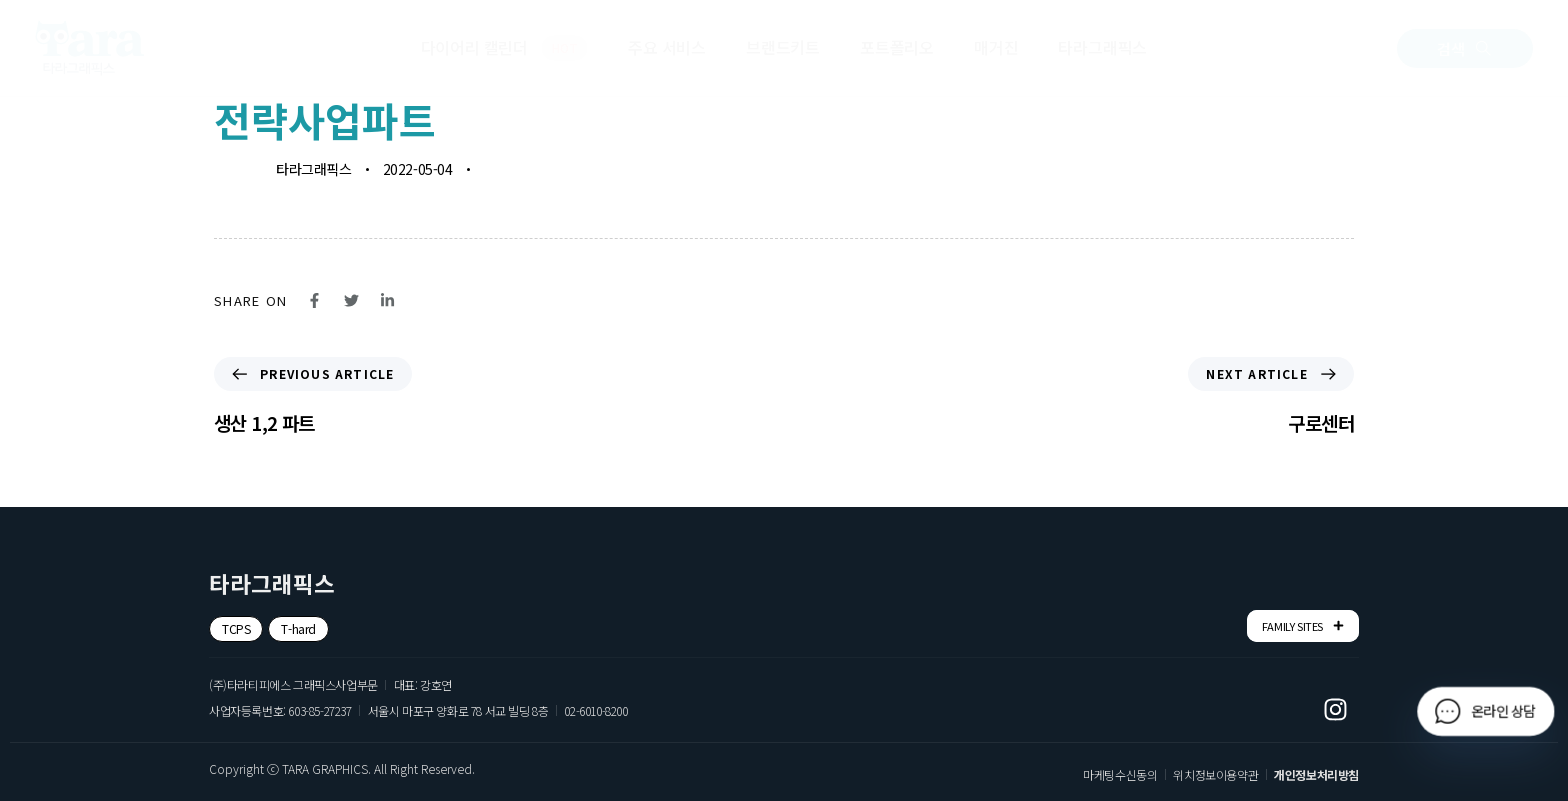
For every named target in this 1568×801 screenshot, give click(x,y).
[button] (1465, 48)
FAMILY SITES (1303, 625)
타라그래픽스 (1102, 47)
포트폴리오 (897, 47)
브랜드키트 (783, 47)
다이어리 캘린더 (505, 48)
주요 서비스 (667, 47)
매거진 (996, 47)
